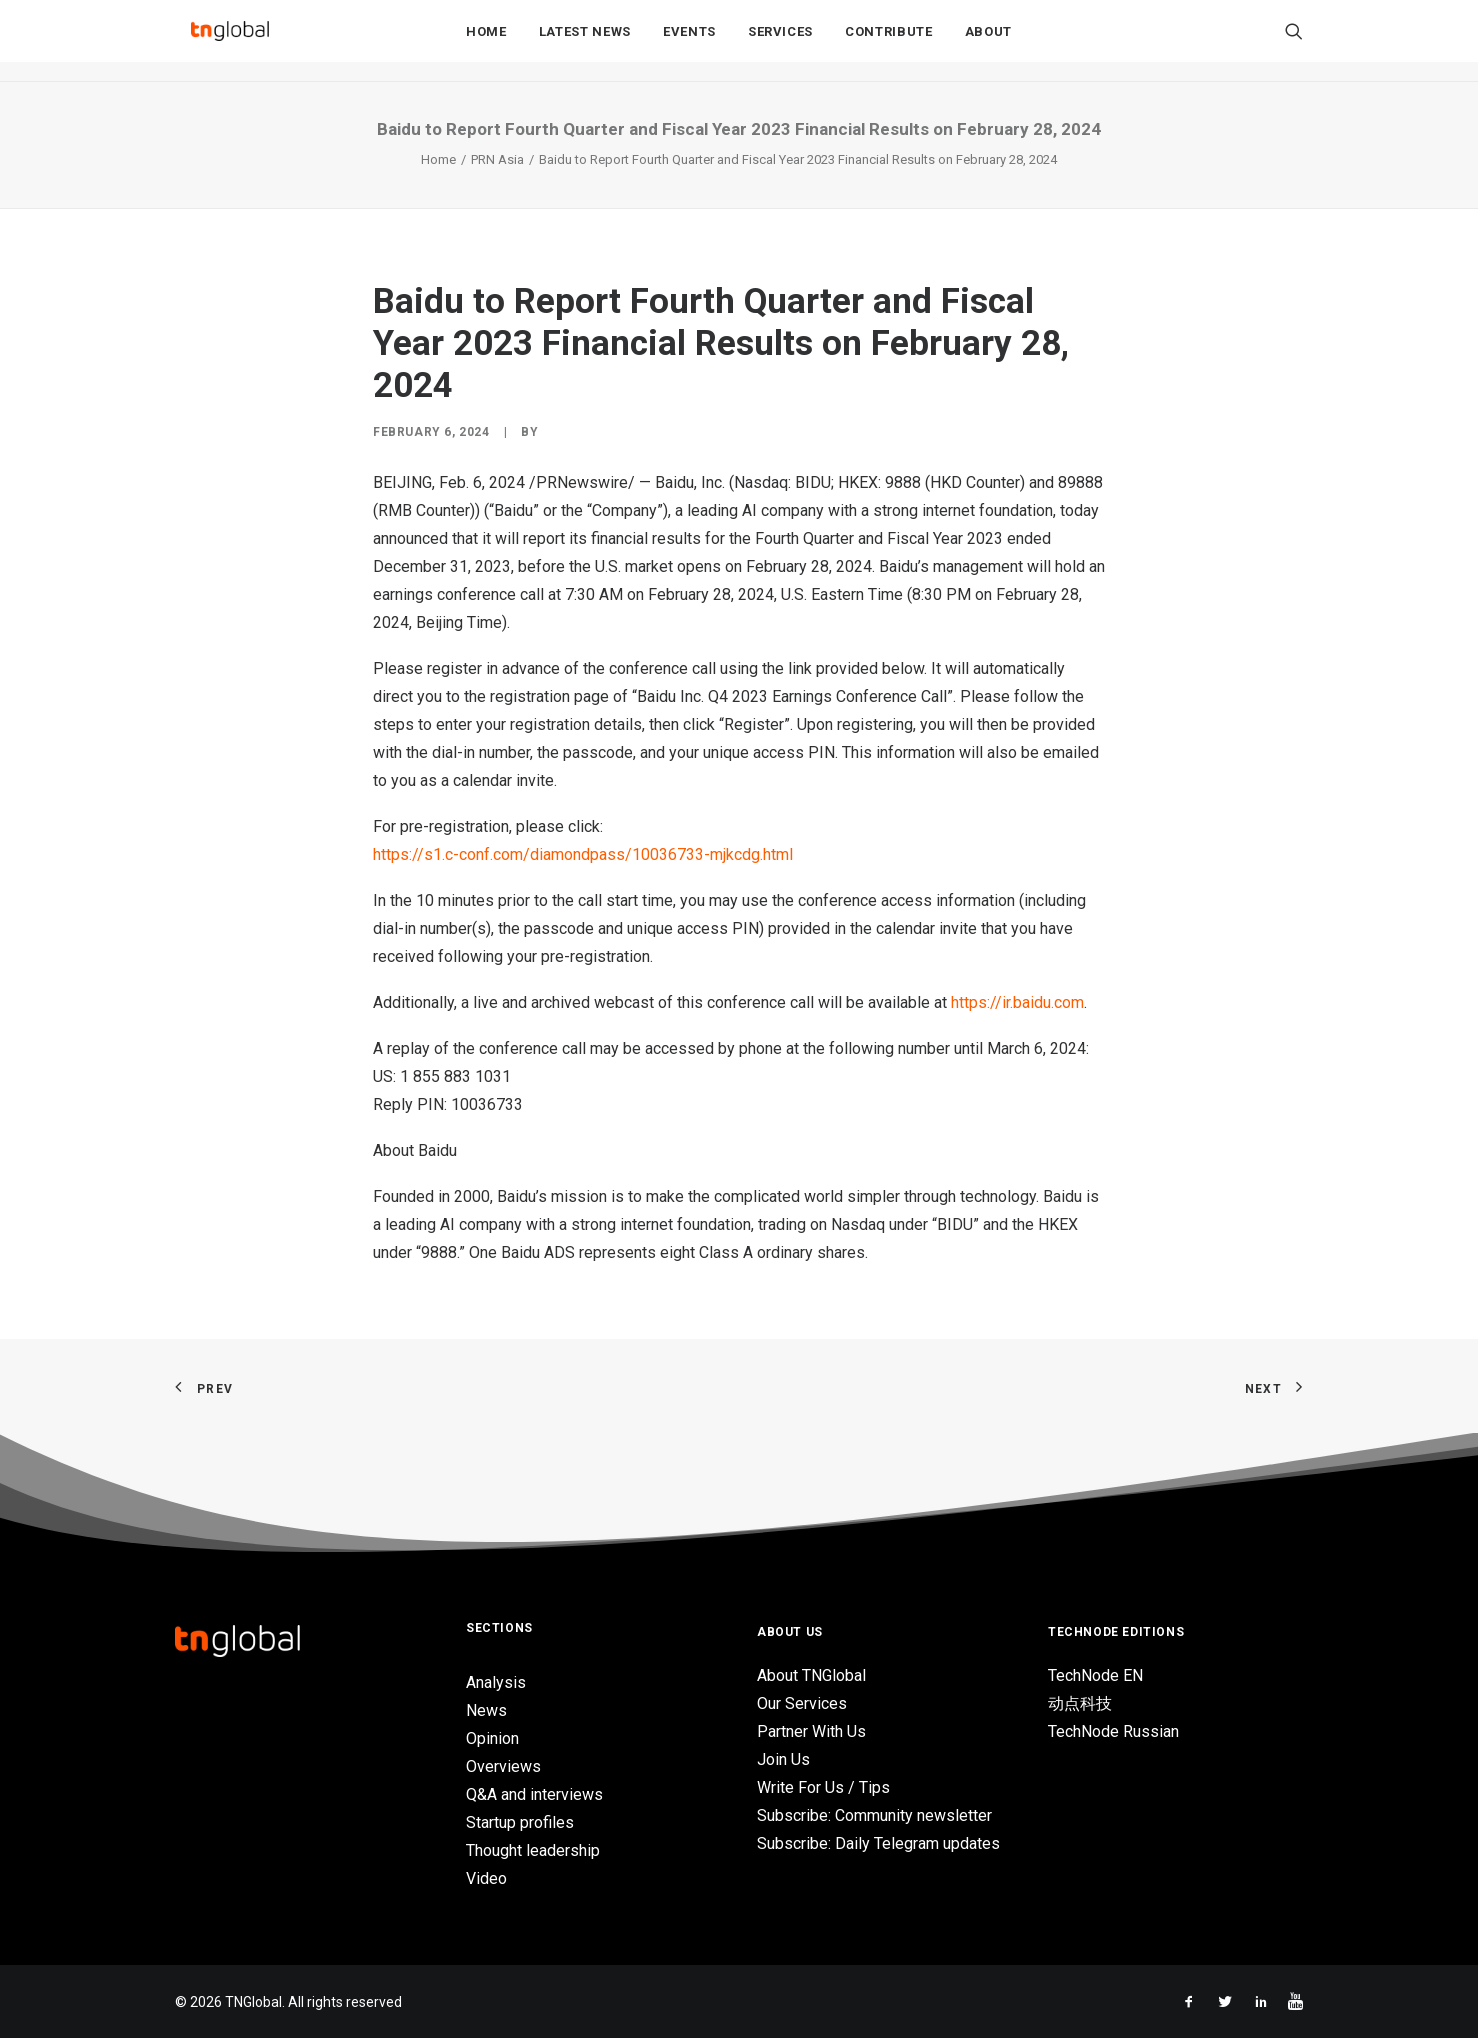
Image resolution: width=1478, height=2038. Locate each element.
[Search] (1294, 41)
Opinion (492, 1738)
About (988, 41)
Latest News (585, 41)
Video (486, 1878)
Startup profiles (520, 1822)
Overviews (503, 1766)
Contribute (889, 41)
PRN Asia (497, 159)
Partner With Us (811, 1731)
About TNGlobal (811, 1675)
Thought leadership (533, 1850)
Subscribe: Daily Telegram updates (878, 1843)
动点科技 (1080, 1703)
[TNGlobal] (230, 41)
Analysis (496, 1682)
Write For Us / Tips (823, 1787)
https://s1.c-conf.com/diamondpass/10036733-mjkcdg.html (583, 854)
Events (689, 41)
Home (486, 41)
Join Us (783, 1759)
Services (780, 41)
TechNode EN (1095, 1675)
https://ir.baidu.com (1017, 1002)
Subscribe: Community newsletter (874, 1815)
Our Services (802, 1703)
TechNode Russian (1113, 1731)
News (486, 1710)
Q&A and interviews (534, 1794)
